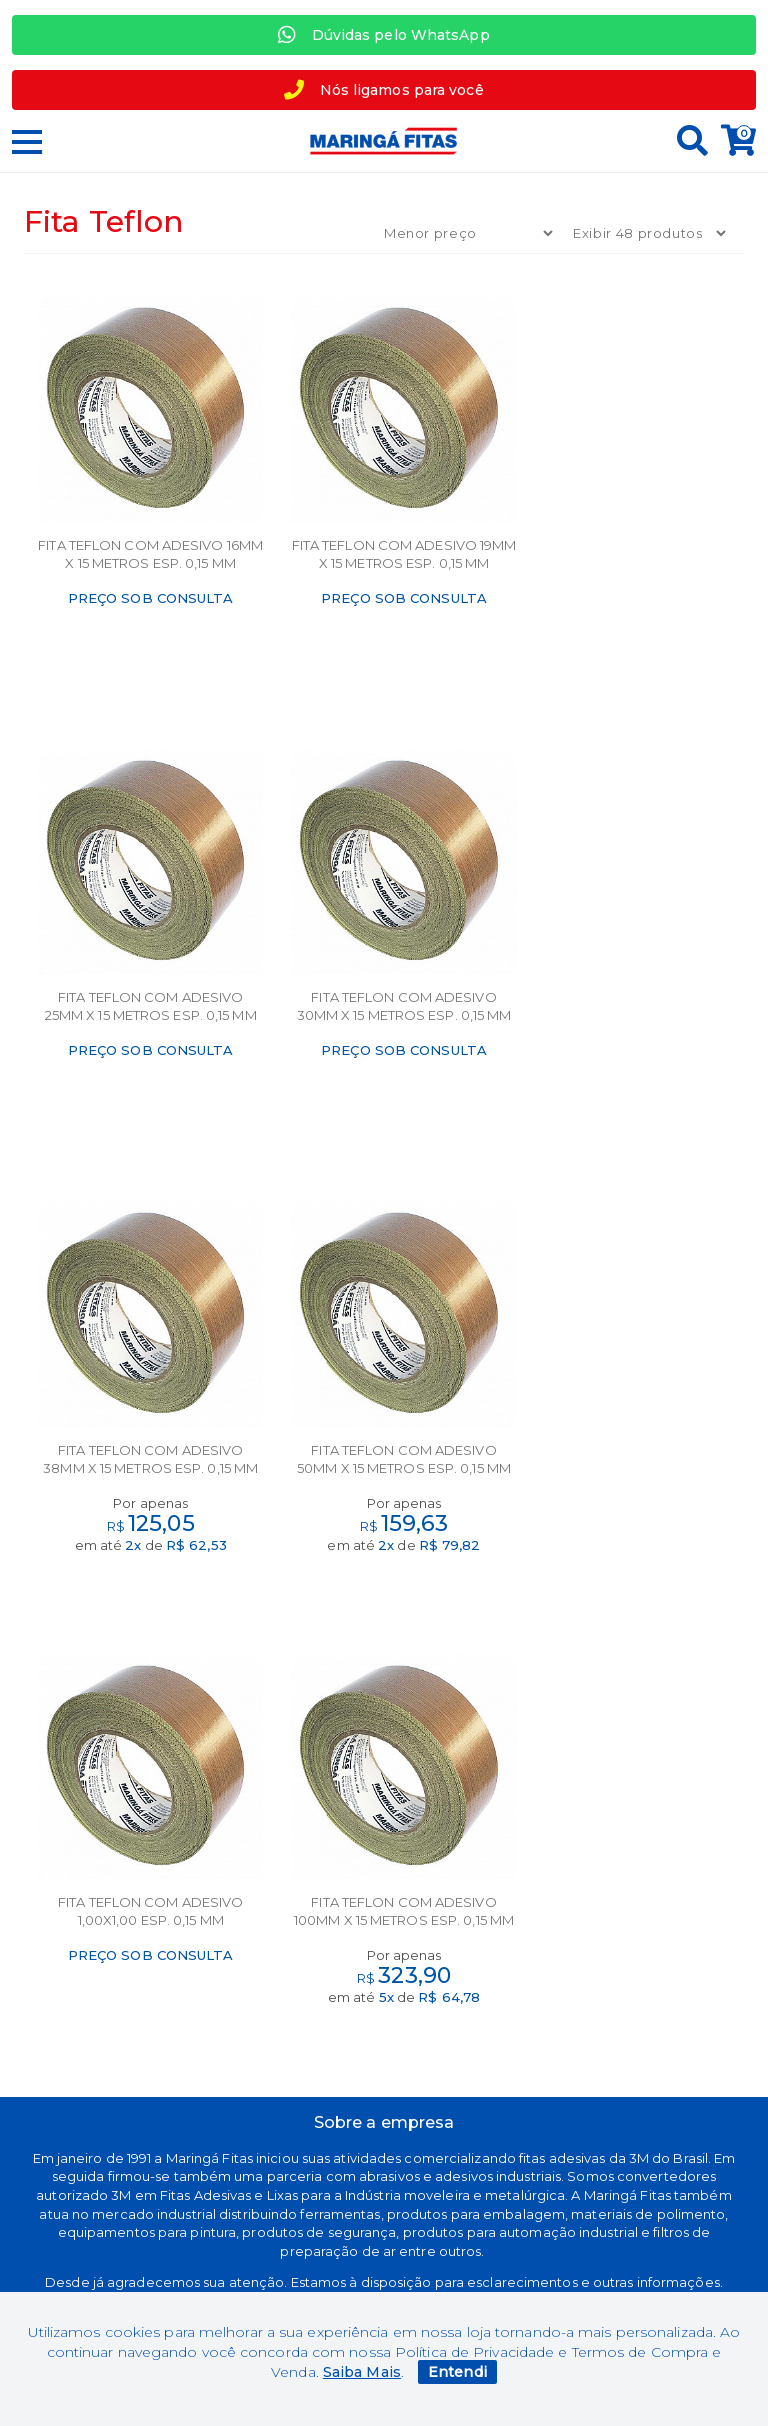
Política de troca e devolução (136, 1975)
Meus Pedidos (631, 1913)
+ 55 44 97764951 (632, 1975)
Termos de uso (136, 1944)
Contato (384, 1913)
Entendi (457, 2372)
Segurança (136, 1913)
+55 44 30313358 (632, 2007)
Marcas (136, 1882)
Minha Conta (632, 1882)
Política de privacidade (136, 2006)
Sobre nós (384, 1882)
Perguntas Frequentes (632, 1944)
